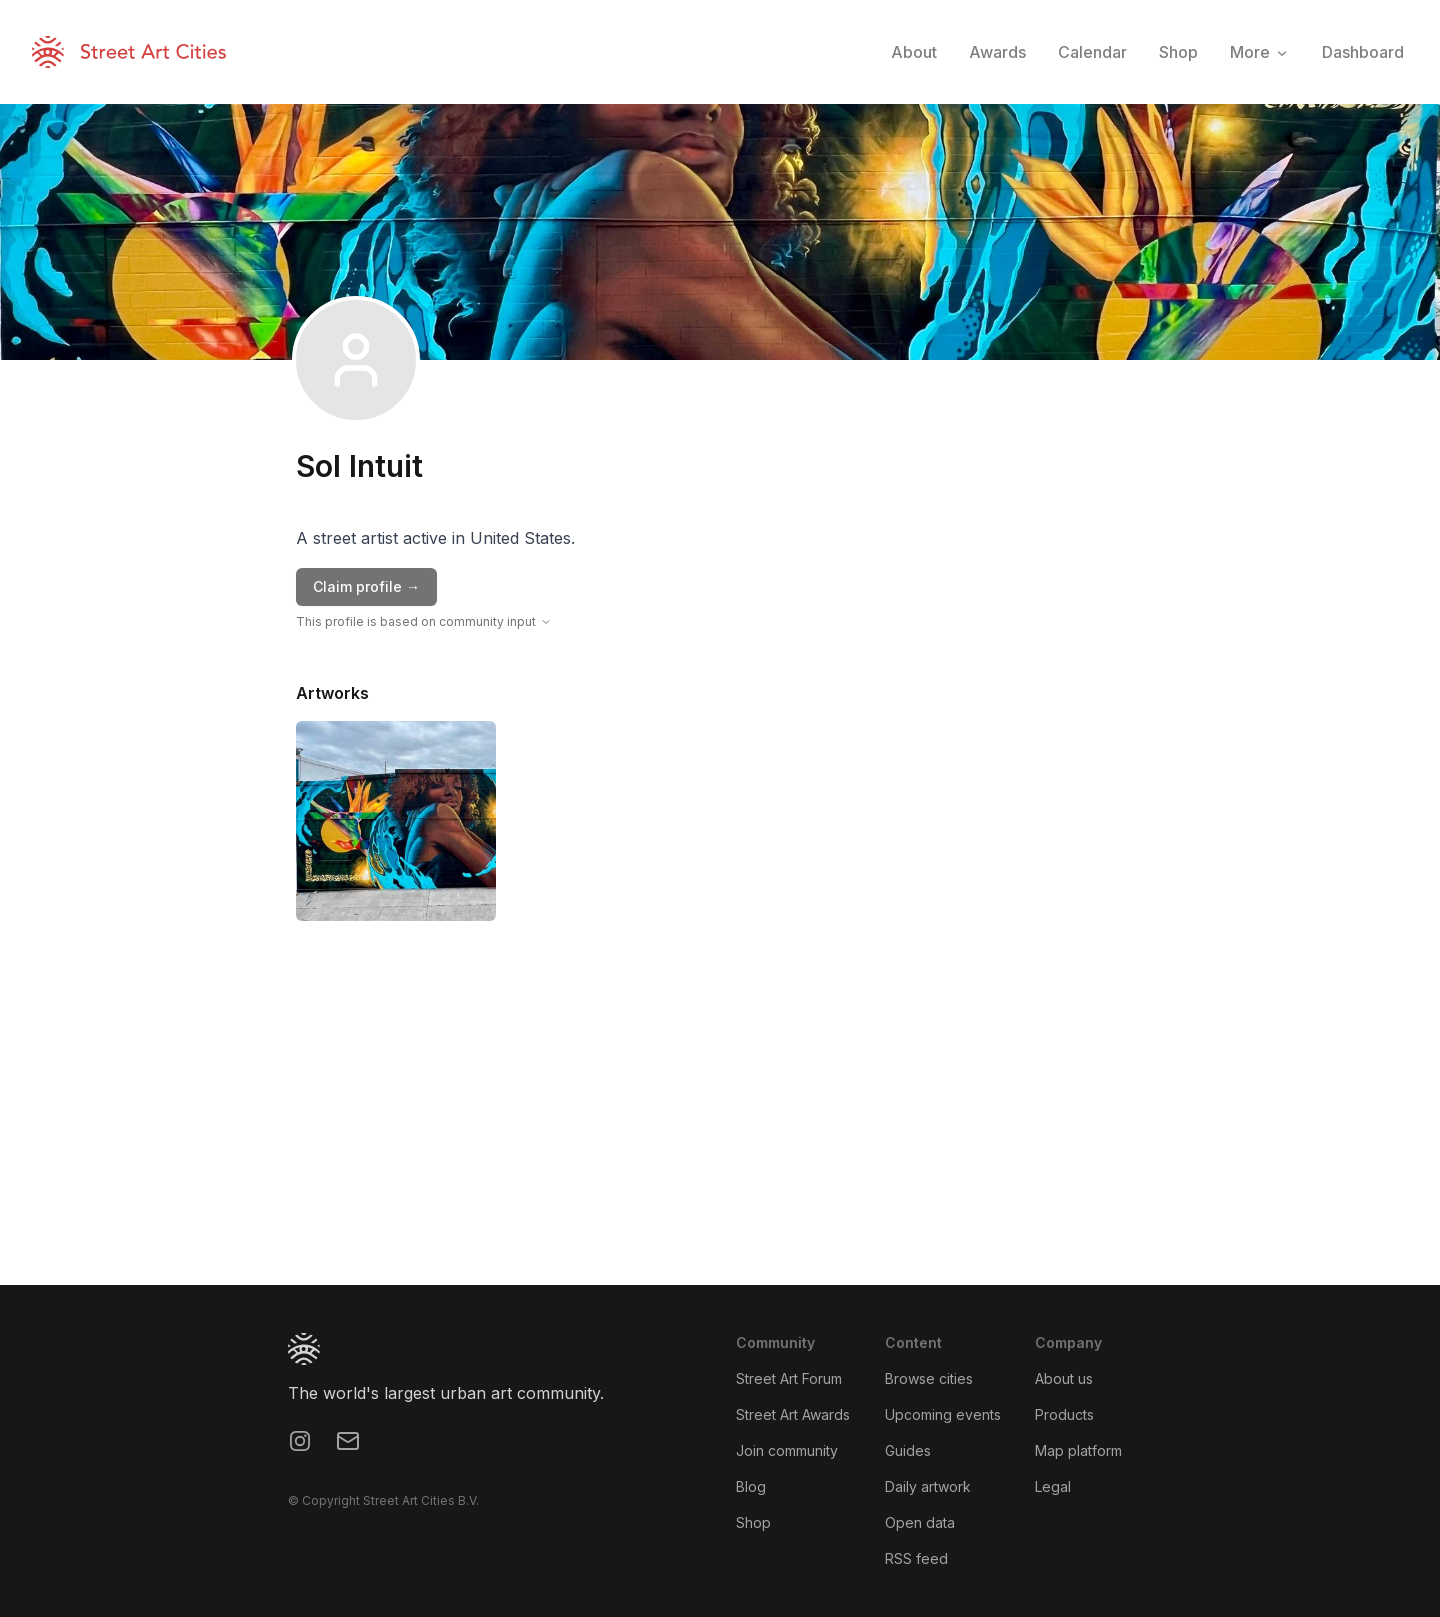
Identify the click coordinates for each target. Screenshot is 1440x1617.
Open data (920, 1522)
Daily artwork (928, 1486)
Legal (1053, 1486)
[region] (720, 1135)
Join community (787, 1450)
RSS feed (916, 1558)
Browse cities (929, 1378)
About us (1064, 1378)
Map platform (1078, 1450)
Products (1064, 1414)
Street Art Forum (789, 1378)
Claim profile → (366, 586)
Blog (751, 1486)
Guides (908, 1450)
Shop (753, 1522)
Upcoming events (943, 1414)
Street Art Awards (793, 1414)
